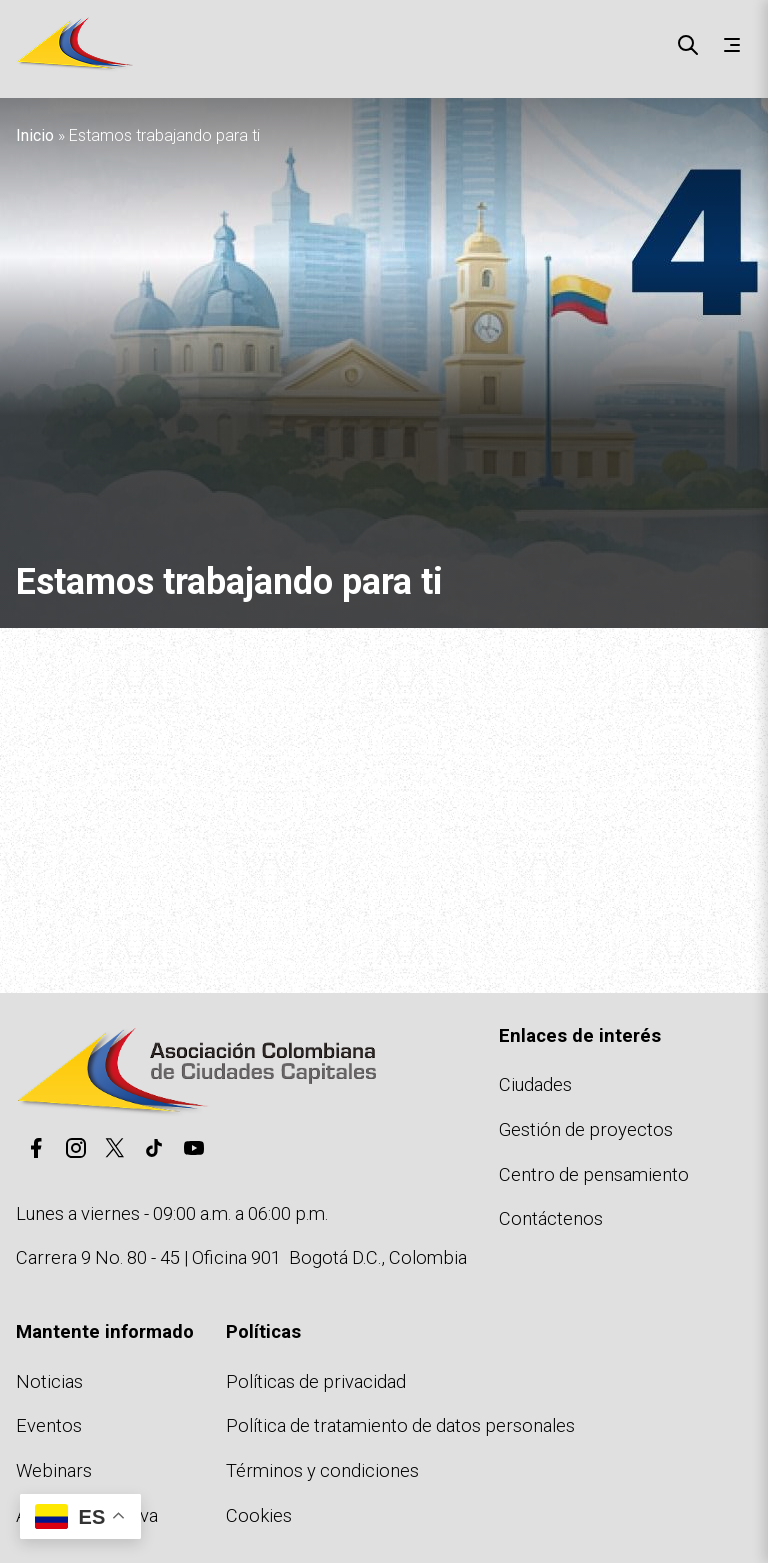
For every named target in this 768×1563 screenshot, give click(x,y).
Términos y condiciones (322, 1470)
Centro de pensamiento (594, 1174)
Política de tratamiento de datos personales (400, 1425)
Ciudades (535, 1084)
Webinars (54, 1470)
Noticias (49, 1381)
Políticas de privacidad (316, 1381)
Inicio (35, 135)
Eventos (49, 1425)
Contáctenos (551, 1218)
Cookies (259, 1515)
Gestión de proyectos (586, 1129)
